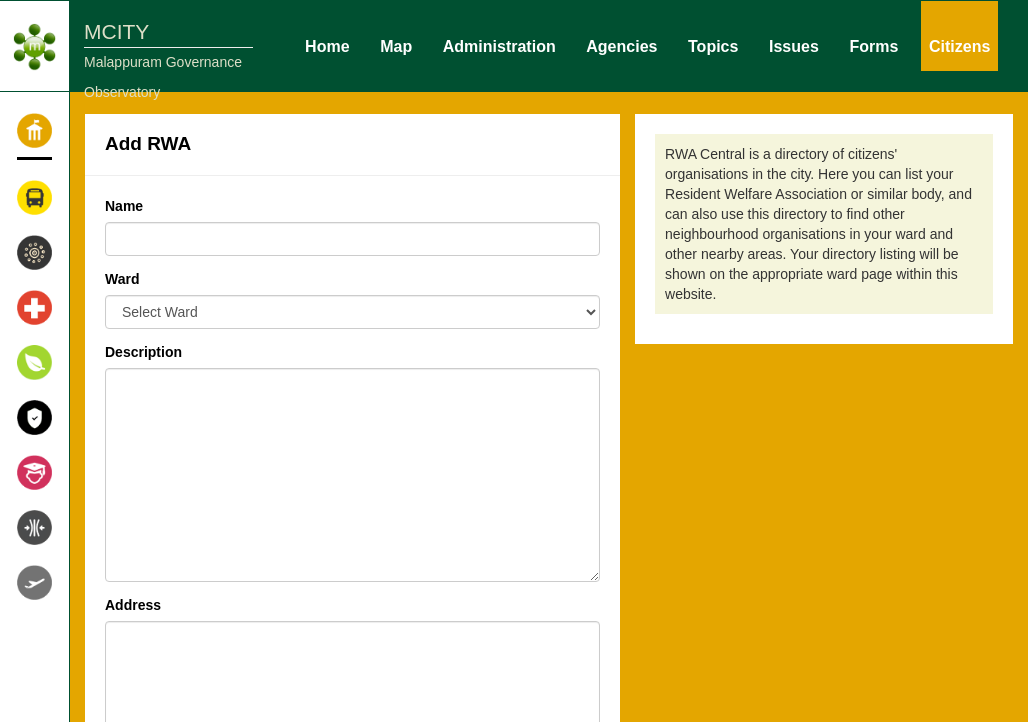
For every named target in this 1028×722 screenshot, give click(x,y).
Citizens (959, 45)
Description (143, 352)
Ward (122, 279)
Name (124, 206)
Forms (873, 45)
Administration (499, 45)
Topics (713, 45)
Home (327, 45)
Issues (794, 45)
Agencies (621, 45)
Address (133, 605)
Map (396, 45)
